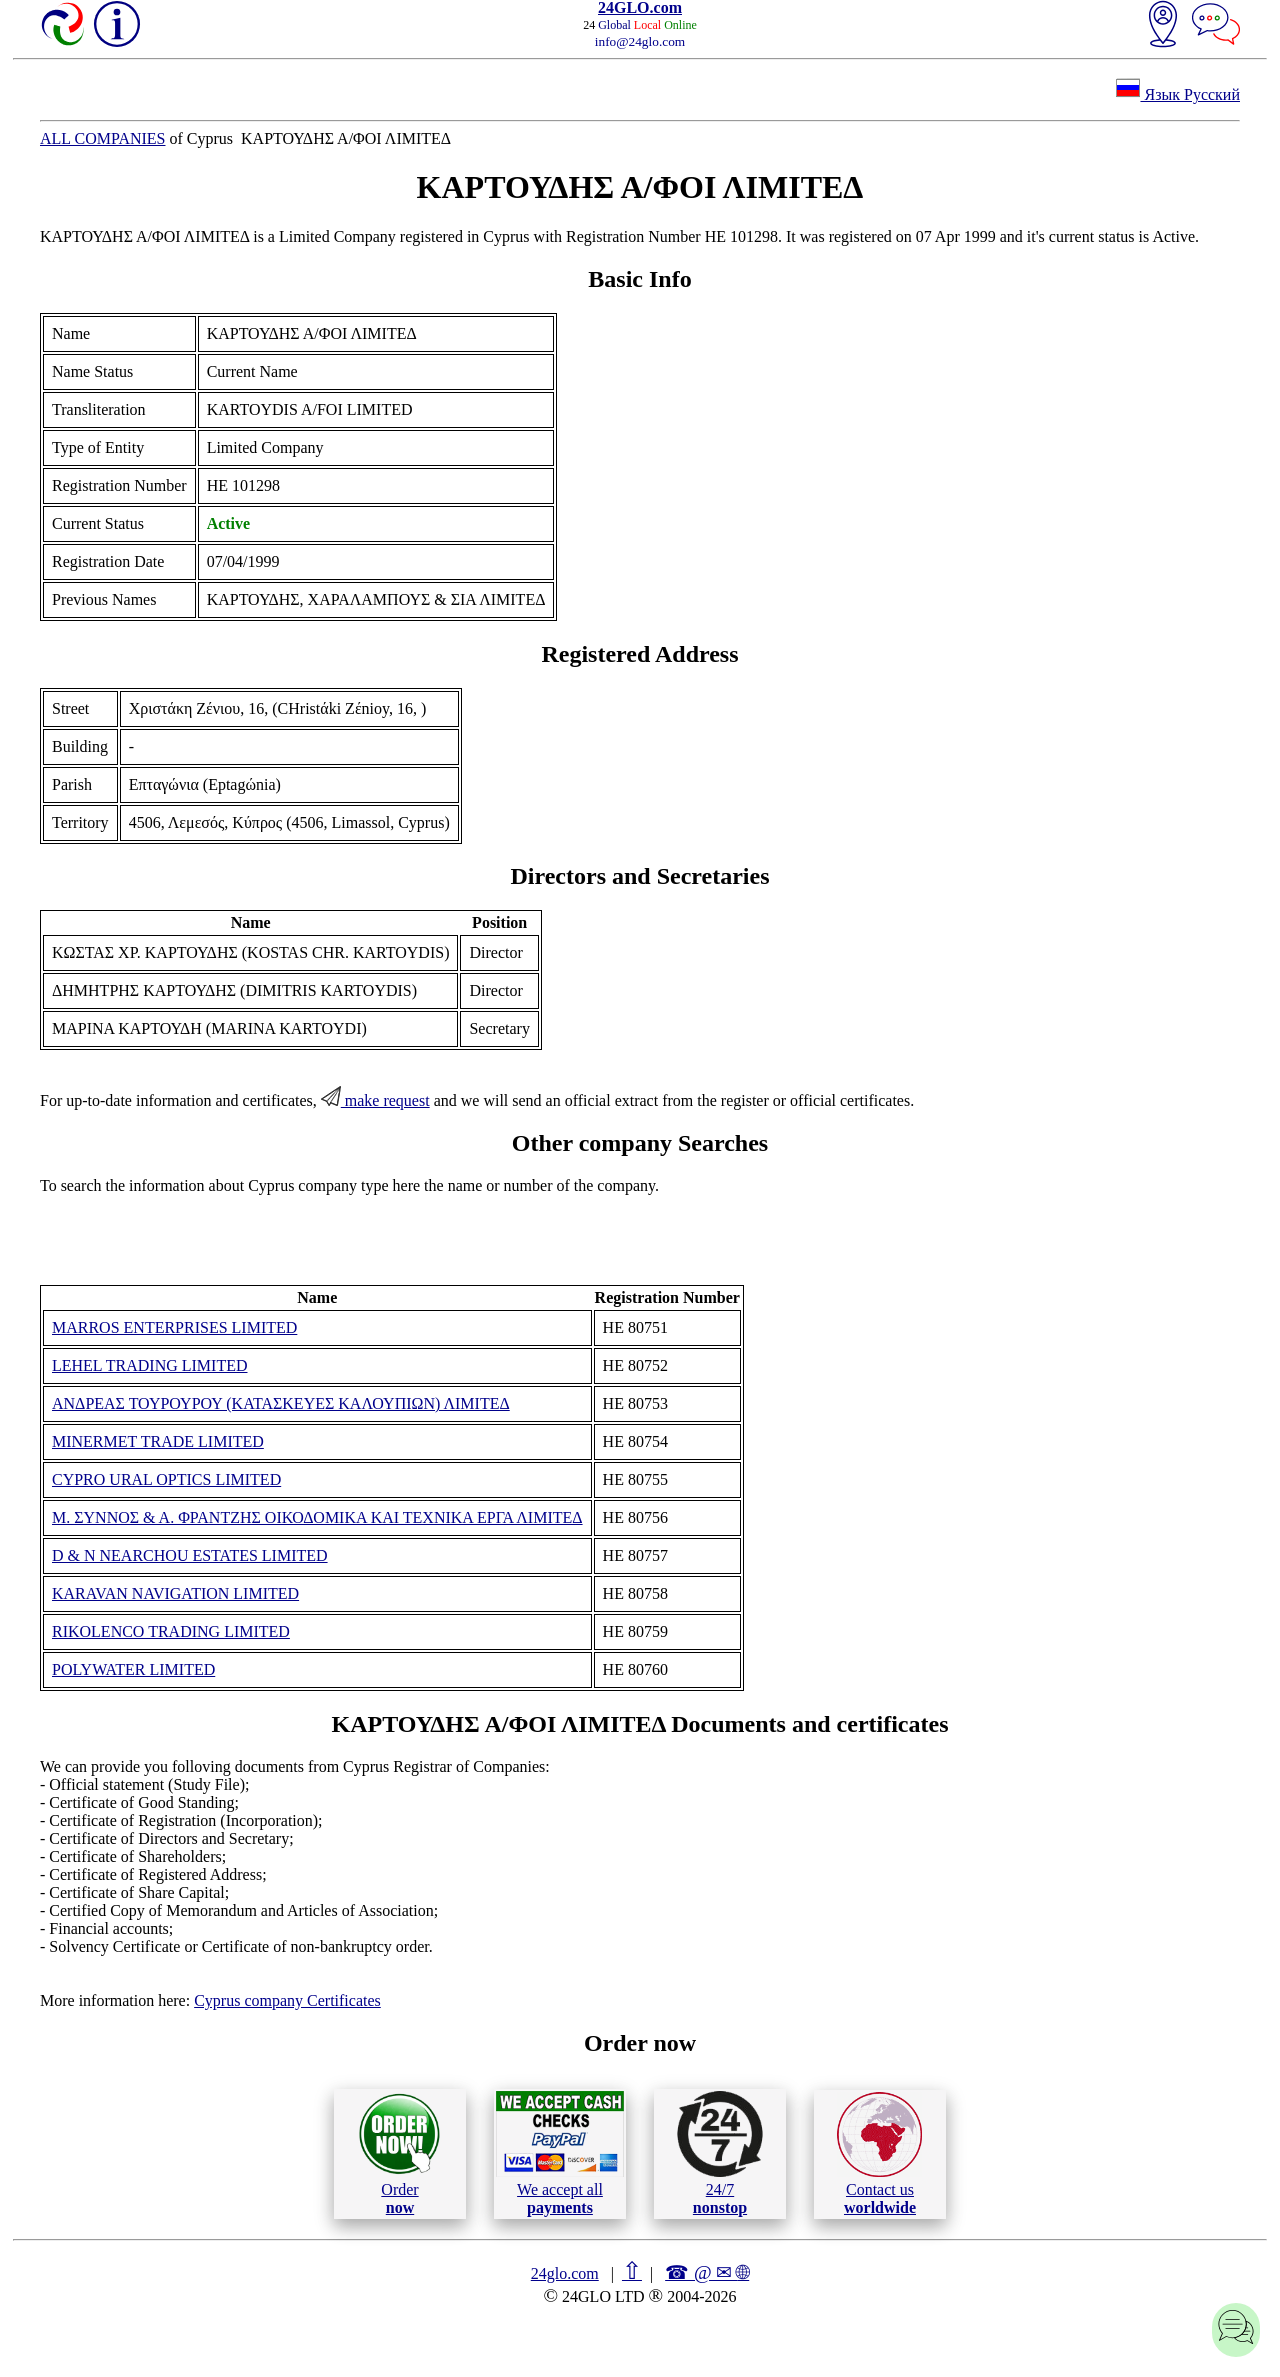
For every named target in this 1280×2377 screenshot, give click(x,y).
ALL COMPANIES (103, 138)
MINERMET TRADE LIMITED (158, 1441)
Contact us (879, 2154)
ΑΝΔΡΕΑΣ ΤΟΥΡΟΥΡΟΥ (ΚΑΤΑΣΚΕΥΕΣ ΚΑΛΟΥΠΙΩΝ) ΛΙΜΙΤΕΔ (281, 1403)
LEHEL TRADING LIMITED (150, 1365)
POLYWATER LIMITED (133, 1669)
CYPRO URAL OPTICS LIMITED (166, 1479)
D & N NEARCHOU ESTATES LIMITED (190, 1555)
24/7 (720, 2153)
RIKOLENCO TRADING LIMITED (171, 1631)
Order (399, 2153)
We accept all (560, 2153)
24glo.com (565, 2273)
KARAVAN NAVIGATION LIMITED (175, 1593)
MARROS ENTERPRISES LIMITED (174, 1327)
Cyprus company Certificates (287, 2000)
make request (375, 1100)
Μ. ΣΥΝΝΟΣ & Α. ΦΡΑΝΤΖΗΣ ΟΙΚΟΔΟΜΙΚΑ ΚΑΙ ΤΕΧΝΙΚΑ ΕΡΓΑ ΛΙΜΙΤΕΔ (317, 1517)
